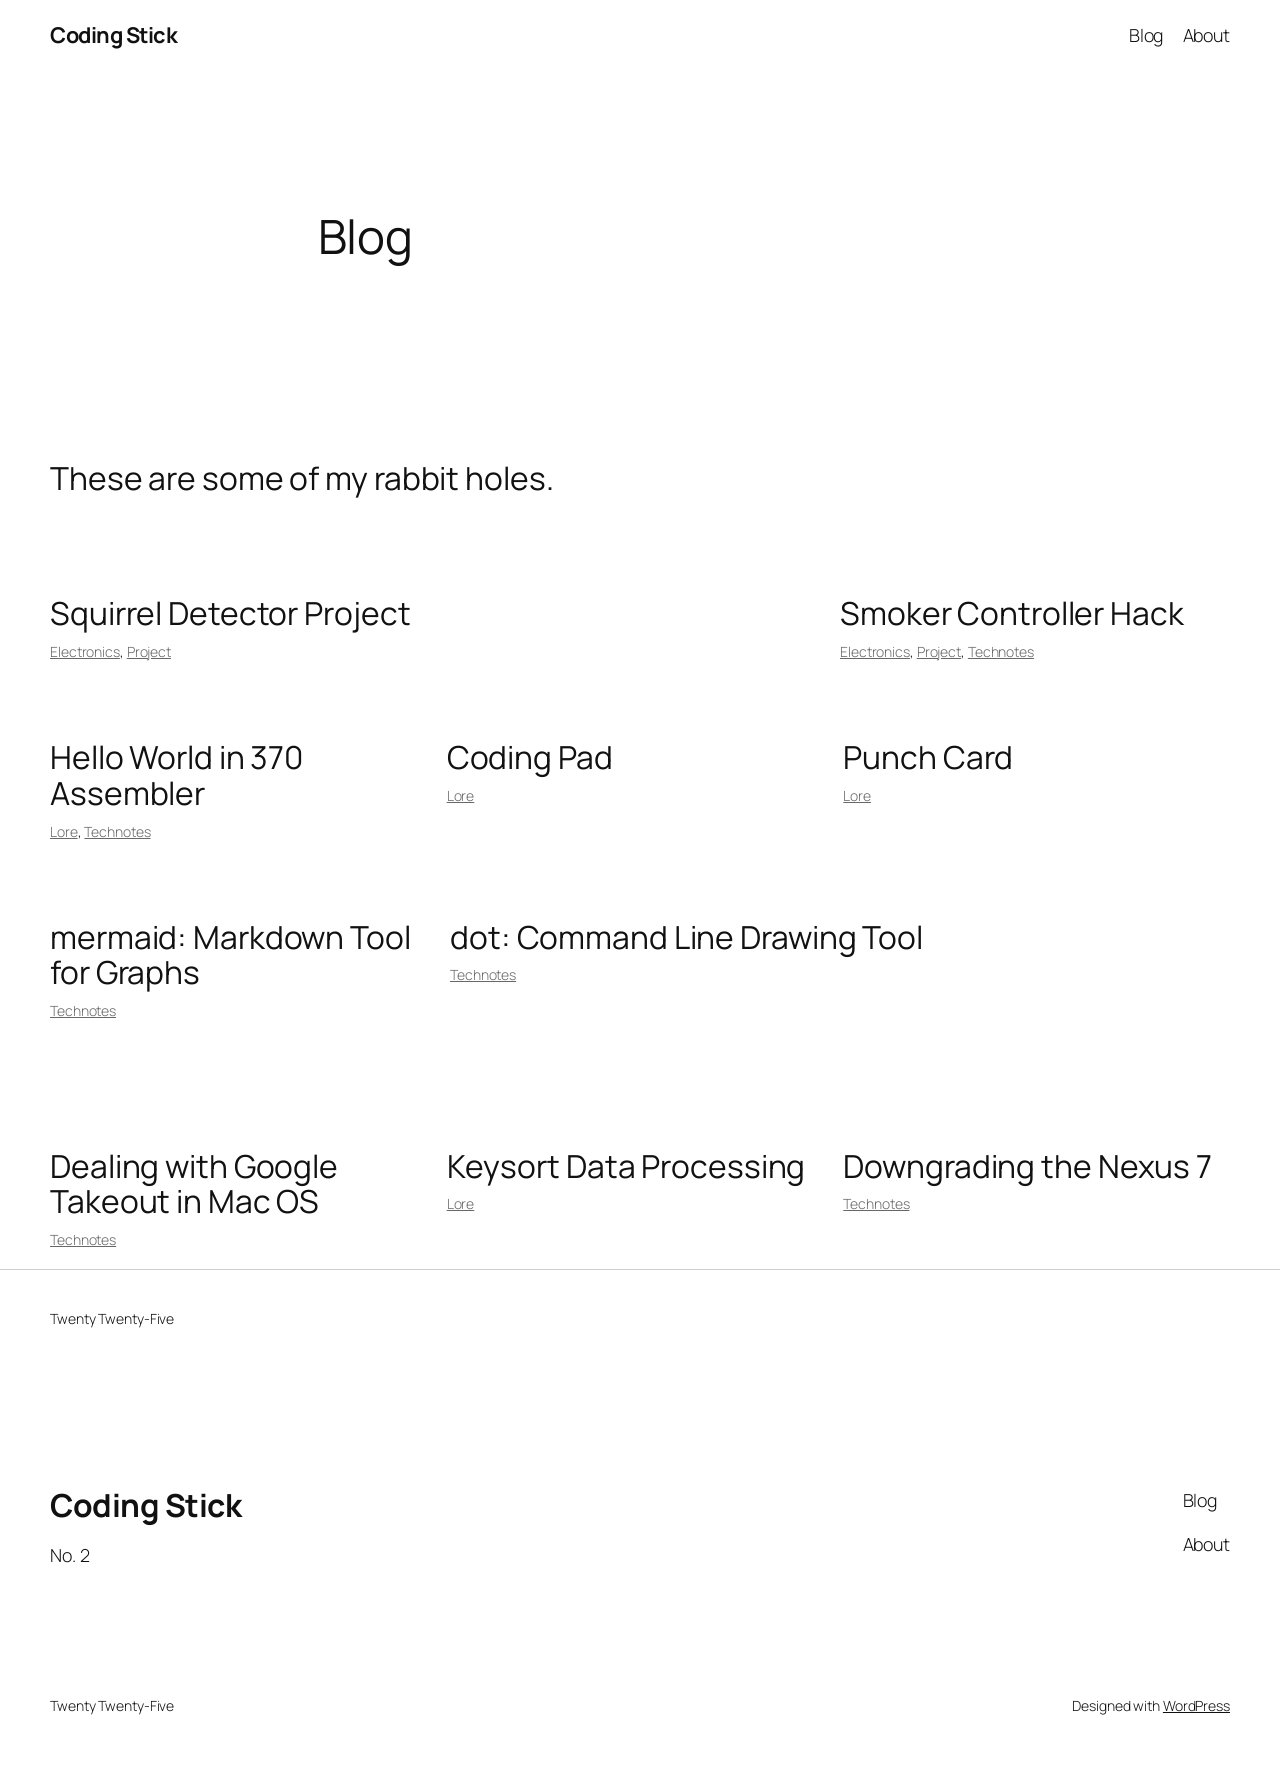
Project (149, 651)
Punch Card (928, 758)
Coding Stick (113, 35)
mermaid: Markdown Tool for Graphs (230, 955)
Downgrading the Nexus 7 (1027, 1167)
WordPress (1196, 1705)
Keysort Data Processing (626, 1167)
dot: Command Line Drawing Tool (686, 938)
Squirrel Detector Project (230, 614)
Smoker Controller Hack (1012, 614)
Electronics (85, 651)
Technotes (1001, 651)
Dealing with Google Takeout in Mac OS (194, 1184)
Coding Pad (530, 758)
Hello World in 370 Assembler (176, 775)
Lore (64, 831)
